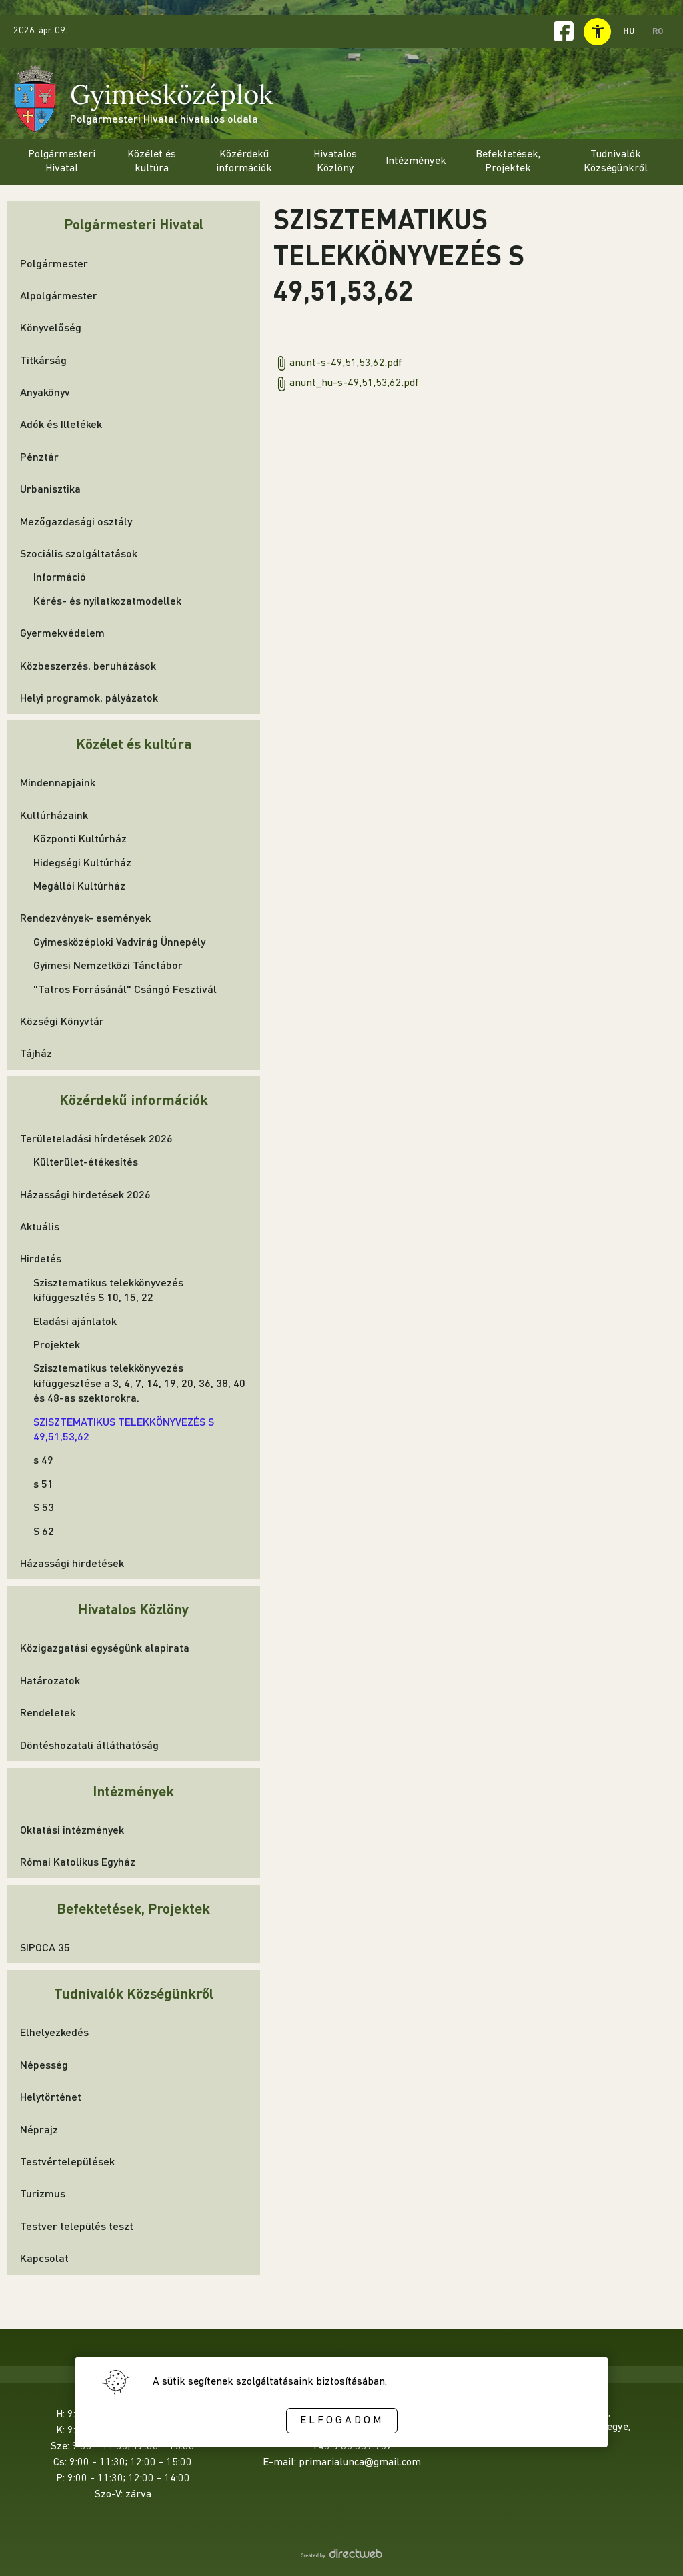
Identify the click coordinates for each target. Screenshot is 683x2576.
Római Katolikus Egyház (77, 1861)
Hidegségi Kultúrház (82, 862)
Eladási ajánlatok (75, 1320)
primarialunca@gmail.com (360, 2462)
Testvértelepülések (67, 2161)
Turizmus (42, 2193)
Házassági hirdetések (72, 1562)
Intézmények (133, 1790)
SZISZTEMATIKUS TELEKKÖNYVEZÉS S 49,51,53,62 (123, 1428)
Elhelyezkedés (54, 2031)
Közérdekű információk (133, 1099)
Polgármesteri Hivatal (133, 223)
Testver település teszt (76, 2225)
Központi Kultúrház (80, 838)
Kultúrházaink (54, 814)
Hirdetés (40, 1258)
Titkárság (43, 359)
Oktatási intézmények (72, 1829)
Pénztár (39, 456)
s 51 (43, 1483)
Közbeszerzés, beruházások (88, 665)
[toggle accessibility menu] (597, 31)
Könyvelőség (50, 327)
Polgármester (54, 263)
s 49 (43, 1459)
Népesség (44, 2064)
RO (657, 30)
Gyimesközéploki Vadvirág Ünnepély (119, 941)
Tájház (36, 1052)
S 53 (43, 1506)
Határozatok (50, 1680)
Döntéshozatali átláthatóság (89, 1744)
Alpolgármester (58, 295)
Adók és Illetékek (61, 423)
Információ (59, 576)
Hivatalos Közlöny (133, 1608)
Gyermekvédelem (62, 632)
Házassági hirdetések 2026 (85, 1194)
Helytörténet (50, 2096)
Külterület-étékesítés (85, 1161)
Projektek (56, 1344)
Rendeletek (47, 1712)
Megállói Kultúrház (79, 885)
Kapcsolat (44, 2257)
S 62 (43, 1530)
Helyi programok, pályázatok (89, 697)
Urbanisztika (50, 488)
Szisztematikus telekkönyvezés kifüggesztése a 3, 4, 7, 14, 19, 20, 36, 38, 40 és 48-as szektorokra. (139, 1382)
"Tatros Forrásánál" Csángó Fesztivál (125, 988)
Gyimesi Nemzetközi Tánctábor (108, 964)
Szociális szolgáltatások (78, 553)
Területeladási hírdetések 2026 (96, 1138)
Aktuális (39, 1226)
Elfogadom (342, 2420)
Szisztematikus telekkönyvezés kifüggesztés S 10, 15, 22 (108, 1289)
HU (629, 30)
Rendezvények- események (85, 917)
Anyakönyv (45, 391)
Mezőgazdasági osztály (76, 521)
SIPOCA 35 (45, 1947)
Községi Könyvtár (62, 1020)
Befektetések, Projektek (133, 1908)
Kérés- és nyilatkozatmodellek (107, 600)
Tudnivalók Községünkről (133, 1993)
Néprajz (39, 2129)
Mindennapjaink (57, 782)
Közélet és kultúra (133, 743)
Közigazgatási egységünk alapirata (104, 1647)
